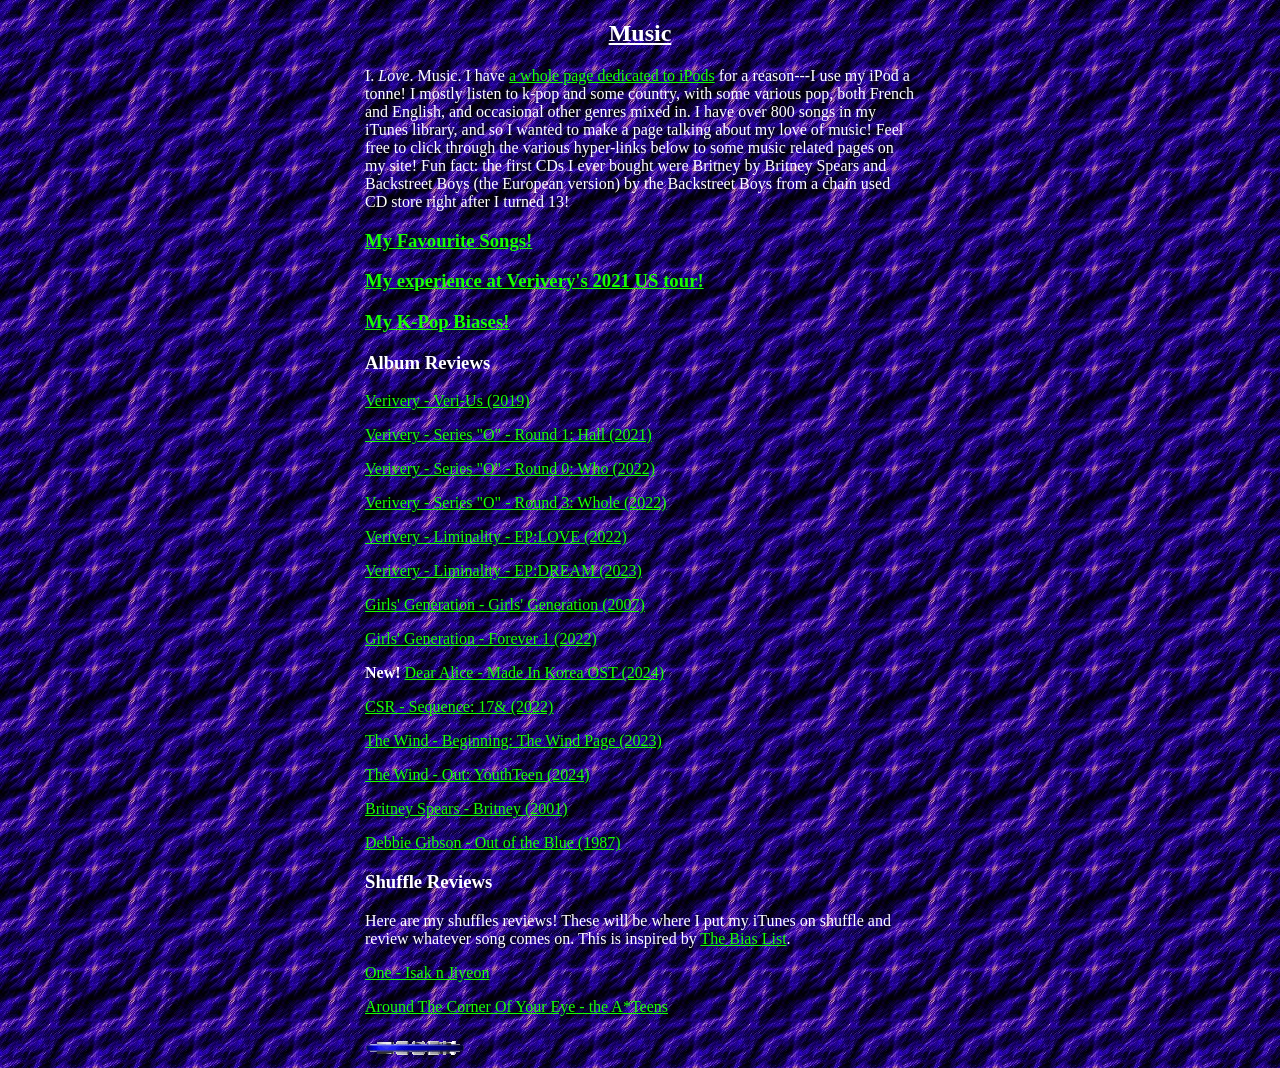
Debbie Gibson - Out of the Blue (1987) (493, 842)
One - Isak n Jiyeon (427, 972)
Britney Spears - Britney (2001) (466, 808)
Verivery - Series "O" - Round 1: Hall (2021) (508, 434)
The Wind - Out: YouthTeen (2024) (477, 774)
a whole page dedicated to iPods (612, 75)
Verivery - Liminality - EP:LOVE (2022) (496, 536)
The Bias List (743, 938)
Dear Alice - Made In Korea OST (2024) (535, 672)
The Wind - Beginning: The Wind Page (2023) (513, 740)
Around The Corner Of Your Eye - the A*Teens (516, 1006)
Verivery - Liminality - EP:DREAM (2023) (503, 570)
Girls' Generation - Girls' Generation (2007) (505, 604)
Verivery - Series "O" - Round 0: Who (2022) (510, 468)
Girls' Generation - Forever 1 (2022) (481, 638)
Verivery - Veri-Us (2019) (447, 400)
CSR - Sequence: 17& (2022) (459, 706)
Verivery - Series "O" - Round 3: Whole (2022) (516, 502)
